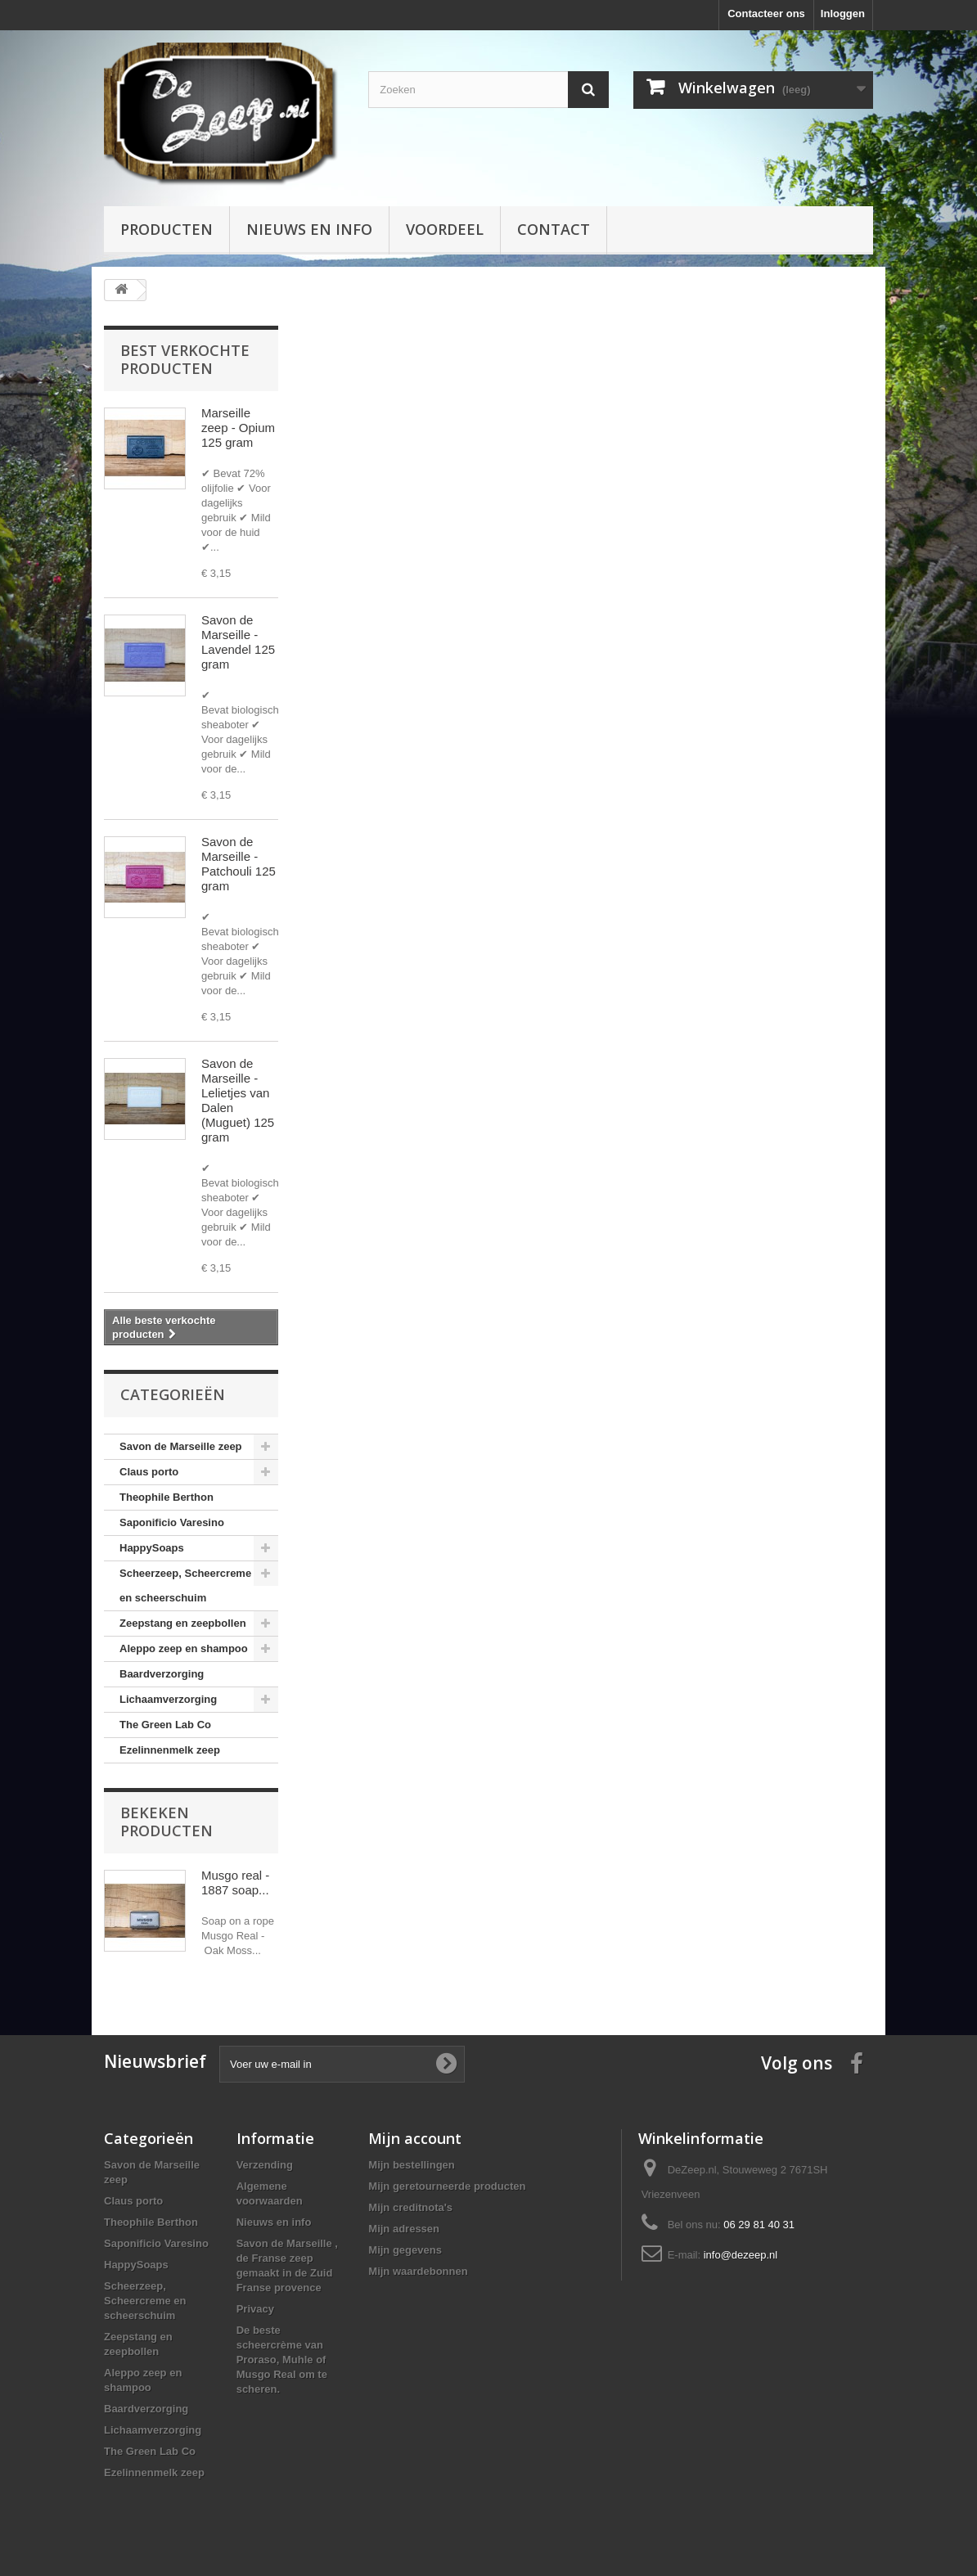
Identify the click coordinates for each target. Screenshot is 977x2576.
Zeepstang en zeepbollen (182, 1623)
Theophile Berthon (166, 1497)
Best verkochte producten (185, 359)
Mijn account (414, 2138)
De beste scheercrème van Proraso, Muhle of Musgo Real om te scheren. (281, 2359)
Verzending (264, 2165)
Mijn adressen (403, 2228)
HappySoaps (151, 1548)
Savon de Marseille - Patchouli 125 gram (238, 864)
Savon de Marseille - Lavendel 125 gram (238, 642)
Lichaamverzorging (168, 1699)
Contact (553, 229)
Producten (166, 229)
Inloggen (843, 13)
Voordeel (445, 229)
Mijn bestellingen (411, 2165)
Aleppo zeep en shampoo (183, 1648)
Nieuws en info (309, 229)
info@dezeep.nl (741, 2255)
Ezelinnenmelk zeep (169, 1750)
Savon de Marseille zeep (180, 1446)
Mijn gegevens (405, 2250)
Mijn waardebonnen (417, 2271)
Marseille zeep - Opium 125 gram (238, 427)
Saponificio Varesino (171, 1522)
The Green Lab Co (165, 1724)
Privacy (255, 2309)
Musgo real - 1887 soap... (235, 1882)
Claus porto (148, 1472)
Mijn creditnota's (410, 2207)
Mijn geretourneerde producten (446, 2186)
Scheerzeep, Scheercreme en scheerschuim (185, 1585)
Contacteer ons (766, 13)
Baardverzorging (161, 1674)
